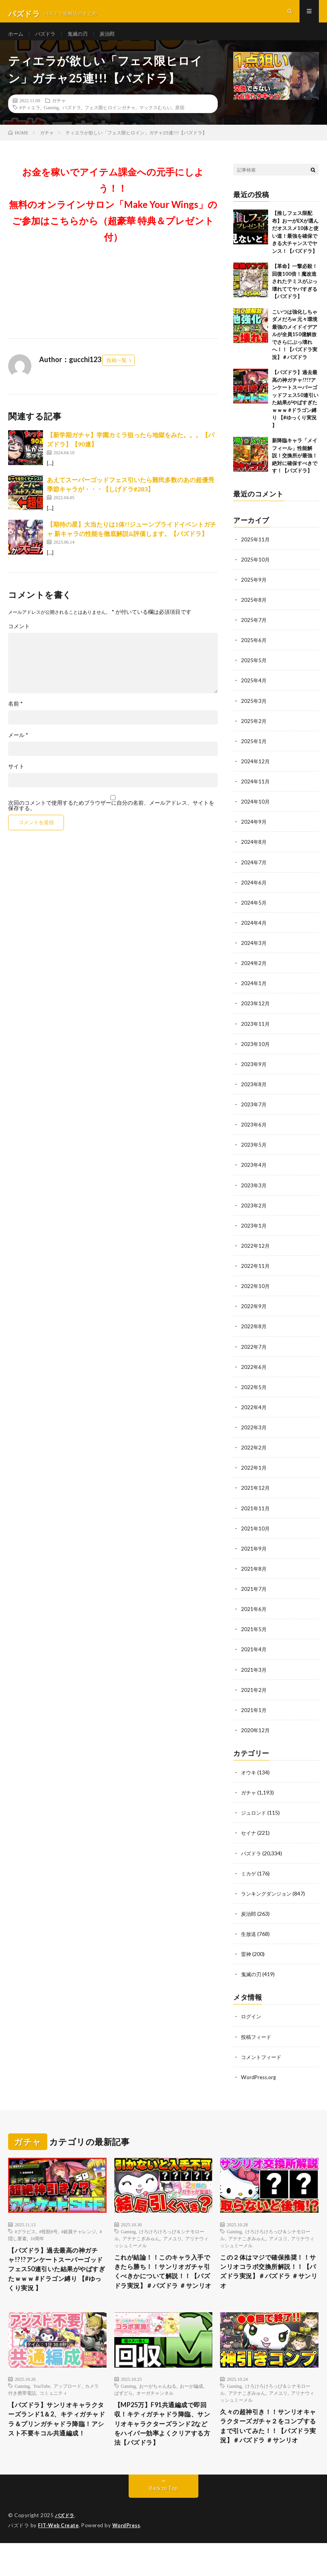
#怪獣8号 (48, 2237)
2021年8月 (254, 1576)
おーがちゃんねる (157, 2404)
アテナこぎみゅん (141, 2244)
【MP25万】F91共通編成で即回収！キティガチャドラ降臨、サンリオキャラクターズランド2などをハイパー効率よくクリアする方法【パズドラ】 (163, 2449)
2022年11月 (255, 1274)
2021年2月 (254, 1697)
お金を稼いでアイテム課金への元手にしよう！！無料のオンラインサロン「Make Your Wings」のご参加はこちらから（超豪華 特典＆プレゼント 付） (113, 214)
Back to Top (163, 2521)
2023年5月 (254, 1153)
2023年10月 (255, 1052)
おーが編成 (191, 2404)
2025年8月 (254, 609)
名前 (15, 713)
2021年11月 (255, 1516)
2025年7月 (254, 630)
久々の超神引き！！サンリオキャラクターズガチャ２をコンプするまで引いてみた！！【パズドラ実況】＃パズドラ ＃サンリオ (266, 2451)
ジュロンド (254, 1820)
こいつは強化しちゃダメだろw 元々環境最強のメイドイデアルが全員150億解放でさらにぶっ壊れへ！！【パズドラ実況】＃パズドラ (294, 344)
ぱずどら (123, 2411)
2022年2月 (254, 1455)
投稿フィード (257, 2043)
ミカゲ (249, 1880)
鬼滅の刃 (81, 38)
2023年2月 (254, 1214)
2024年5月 (254, 911)
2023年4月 (254, 1173)
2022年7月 (254, 1355)
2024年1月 (254, 992)
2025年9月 (254, 589)
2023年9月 (254, 1073)
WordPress (128, 2558)
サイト (16, 776)
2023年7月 (254, 1113)
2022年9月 (254, 1314)
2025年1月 (254, 750)
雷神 (246, 1961)
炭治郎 (112, 38)
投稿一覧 (117, 370)
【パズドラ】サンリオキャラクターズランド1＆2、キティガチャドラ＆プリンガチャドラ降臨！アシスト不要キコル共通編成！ (55, 2444)
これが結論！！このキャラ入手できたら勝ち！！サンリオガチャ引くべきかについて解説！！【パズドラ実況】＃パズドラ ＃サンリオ (161, 2285)
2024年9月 (254, 831)
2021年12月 (255, 1495)
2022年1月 (254, 1475)
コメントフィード (262, 2063)
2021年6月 (254, 1616)
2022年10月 (255, 1294)
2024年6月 (254, 891)
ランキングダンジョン (268, 1900)
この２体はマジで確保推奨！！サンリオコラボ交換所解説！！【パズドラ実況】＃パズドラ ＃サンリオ (266, 2280)
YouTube (41, 2404)
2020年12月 (255, 1737)
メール (18, 745)
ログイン (252, 2023)
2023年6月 (254, 1133)
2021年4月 (254, 1657)
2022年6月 (254, 1375)
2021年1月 (254, 1717)
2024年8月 (254, 851)
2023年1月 (254, 1234)
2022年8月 (254, 1334)
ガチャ (59, 110)
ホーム (16, 38)
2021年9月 (254, 1556)
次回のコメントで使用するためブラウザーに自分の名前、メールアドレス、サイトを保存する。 (111, 815)
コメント (19, 636)
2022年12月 (255, 1254)
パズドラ (47, 38)
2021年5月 (254, 1636)
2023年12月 (255, 1012)
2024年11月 (255, 791)
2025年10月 (255, 569)
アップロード (67, 2404)
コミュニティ (53, 2411)
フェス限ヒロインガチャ (110, 117)
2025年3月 (254, 710)
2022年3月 (254, 1435)
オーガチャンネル (155, 2411)
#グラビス (25, 2237)
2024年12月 (255, 771)
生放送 (249, 1940)
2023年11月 (255, 1032)
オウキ (249, 1779)
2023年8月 (254, 1093)
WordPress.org (259, 2083)
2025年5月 (254, 670)
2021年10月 (255, 1536)
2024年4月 (254, 932)
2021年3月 (254, 1677)
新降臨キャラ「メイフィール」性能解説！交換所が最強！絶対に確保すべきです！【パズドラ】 (294, 465)
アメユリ (172, 2244)
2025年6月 (254, 650)
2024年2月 (254, 972)
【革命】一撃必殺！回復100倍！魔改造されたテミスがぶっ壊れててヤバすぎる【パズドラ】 (294, 291)
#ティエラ (29, 117)
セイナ (249, 1840)
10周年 (37, 2244)
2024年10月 (255, 811)
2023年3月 (254, 1193)
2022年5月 (254, 1395)
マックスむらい (155, 117)
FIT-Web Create (59, 2558)
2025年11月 (255, 549)
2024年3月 (254, 952)
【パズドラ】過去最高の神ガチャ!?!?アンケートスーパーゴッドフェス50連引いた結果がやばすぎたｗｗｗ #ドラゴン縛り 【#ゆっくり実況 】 (57, 2278)
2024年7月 (254, 871)
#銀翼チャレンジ (78, 2237)
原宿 (179, 117)
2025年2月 (254, 730)
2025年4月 (254, 690)
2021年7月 (254, 1596)
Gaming (51, 117)
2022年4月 (254, 1415)
